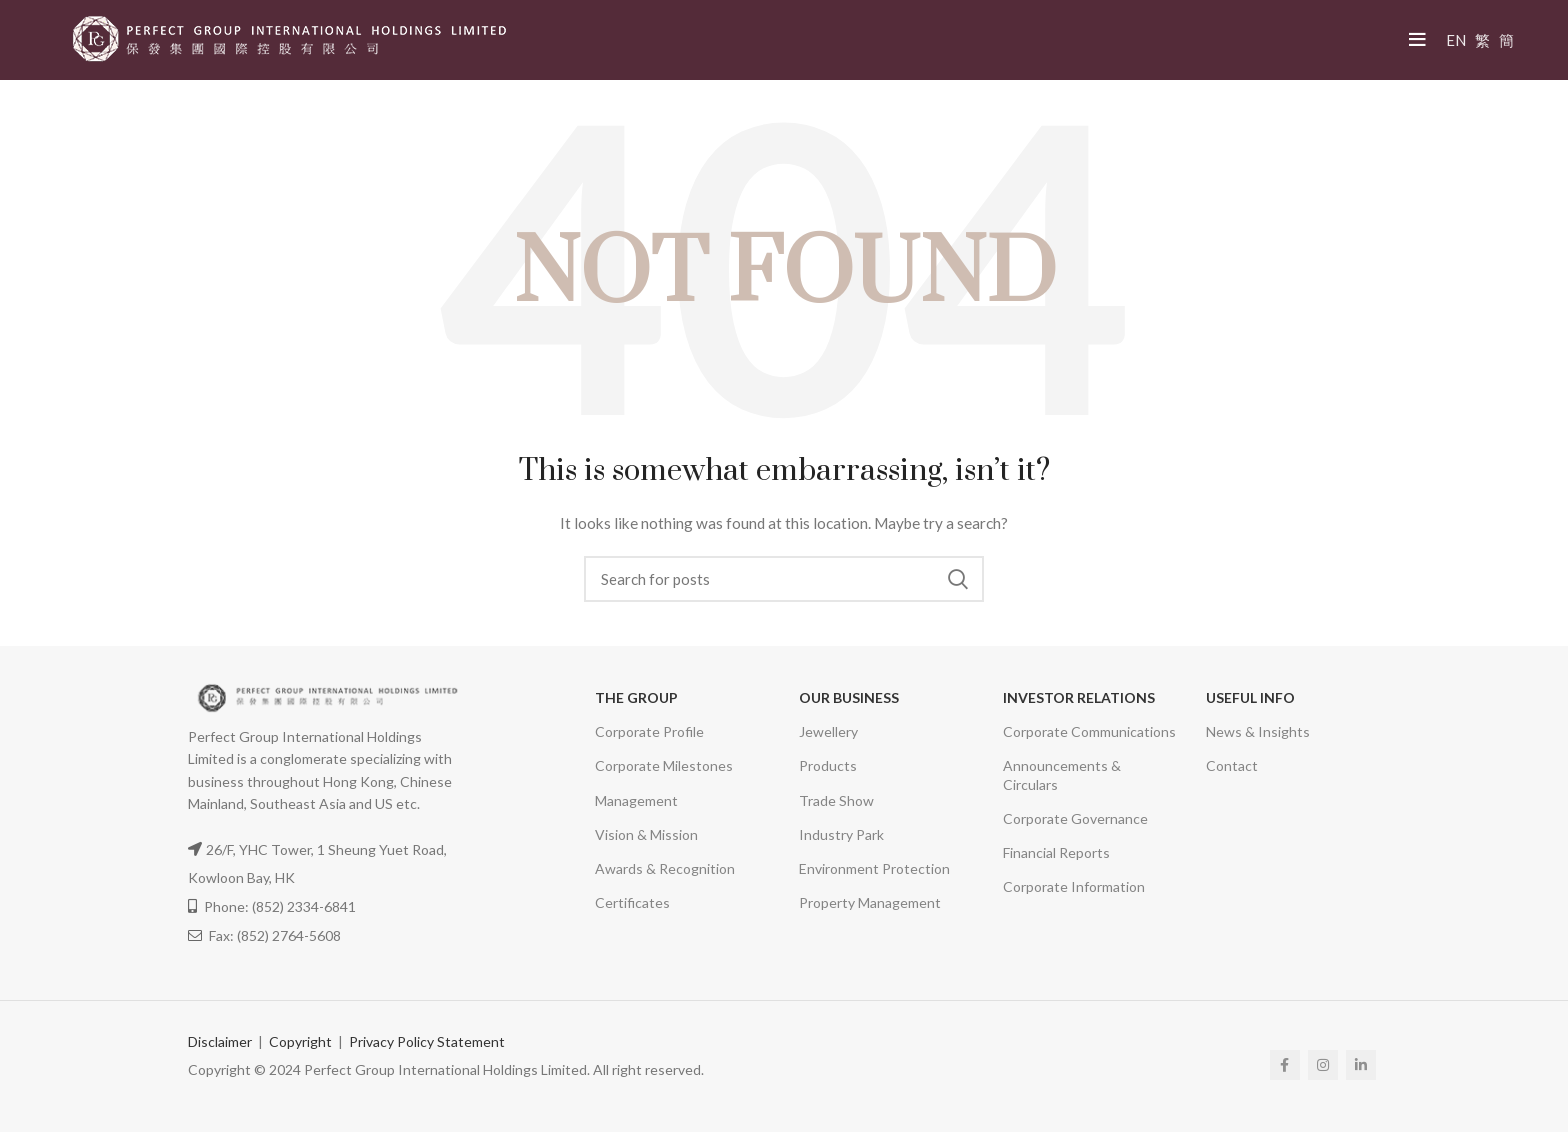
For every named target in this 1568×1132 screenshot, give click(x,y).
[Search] (784, 579)
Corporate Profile (649, 731)
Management (636, 800)
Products (828, 765)
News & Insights (1258, 731)
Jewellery (828, 731)
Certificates (632, 902)
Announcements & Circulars (1062, 774)
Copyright (300, 1041)
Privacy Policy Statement (427, 1041)
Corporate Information (1074, 886)
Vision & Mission (646, 834)
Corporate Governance (1075, 818)
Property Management (870, 902)
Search (957, 579)
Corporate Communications (1089, 731)
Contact (1232, 765)
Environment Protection (874, 868)
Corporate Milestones (664, 765)
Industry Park (841, 834)
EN (1456, 40)
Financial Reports (1056, 852)
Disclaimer (220, 1041)
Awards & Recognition (665, 868)
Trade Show (836, 800)
